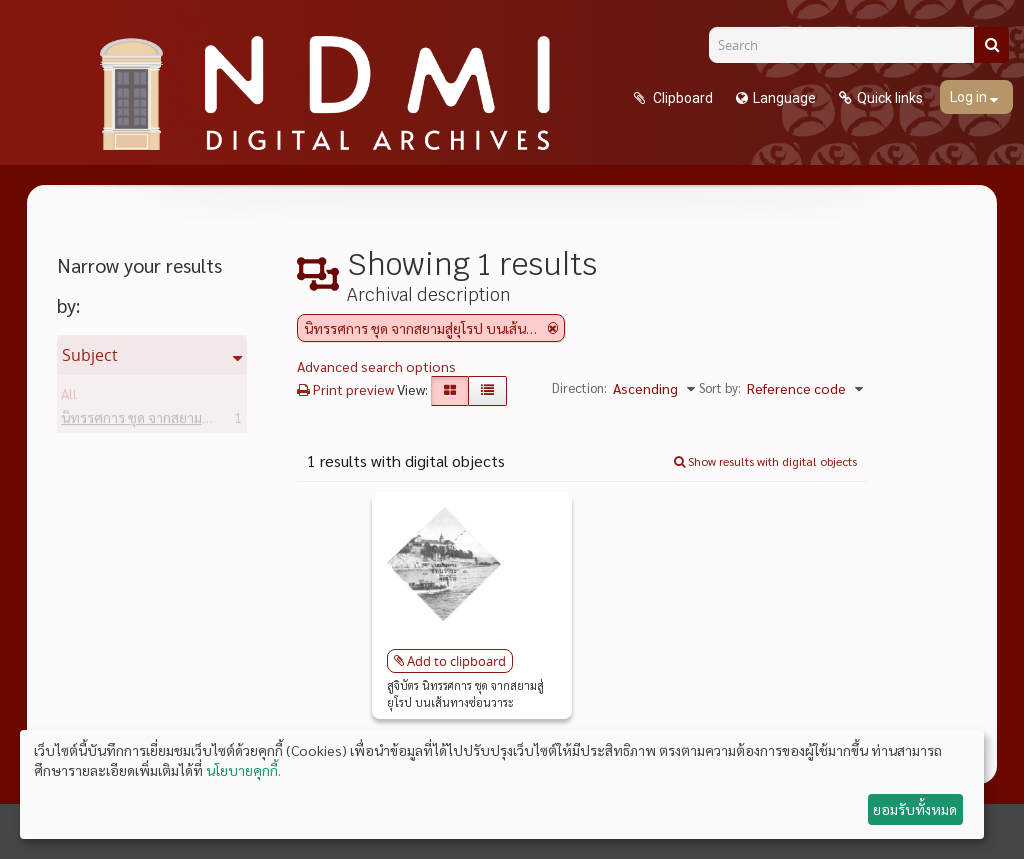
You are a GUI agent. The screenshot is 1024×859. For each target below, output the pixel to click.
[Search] (849, 45)
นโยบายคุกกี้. (243, 770)
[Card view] (450, 391)
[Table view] (487, 391)
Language (784, 98)
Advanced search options (376, 366)
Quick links (890, 98)
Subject (90, 355)
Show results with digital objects (765, 461)
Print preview (345, 389)
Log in (970, 97)
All (69, 397)
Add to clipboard (456, 661)
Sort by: (720, 387)
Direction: (579, 387)
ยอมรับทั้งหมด (915, 809)
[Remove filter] (553, 328)
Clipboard (681, 98)
